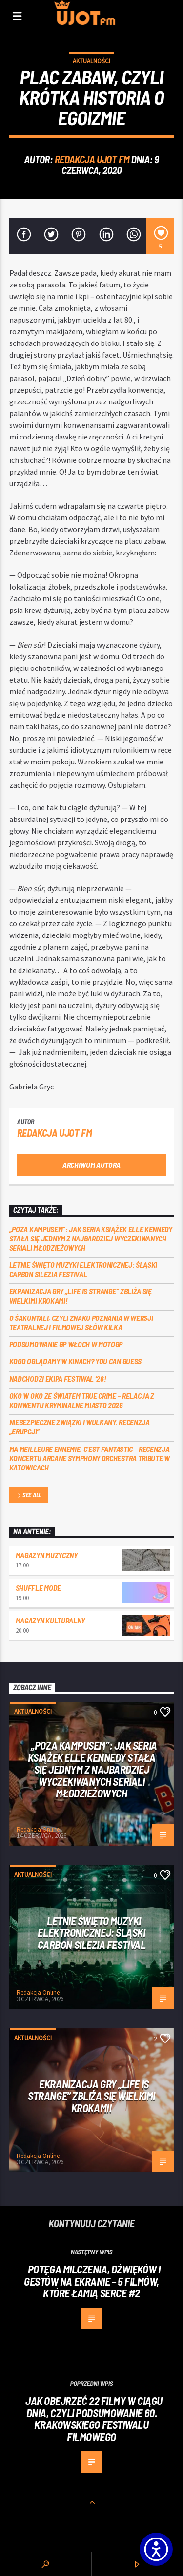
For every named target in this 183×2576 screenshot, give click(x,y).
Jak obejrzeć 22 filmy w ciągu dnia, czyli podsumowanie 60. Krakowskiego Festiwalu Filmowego (94, 2418)
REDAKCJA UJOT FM (92, 159)
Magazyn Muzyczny (47, 1555)
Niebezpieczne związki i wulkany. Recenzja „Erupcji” (79, 1426)
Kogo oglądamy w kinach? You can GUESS (75, 1361)
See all (28, 1495)
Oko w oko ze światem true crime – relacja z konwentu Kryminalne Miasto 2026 (81, 1400)
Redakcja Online (38, 1829)
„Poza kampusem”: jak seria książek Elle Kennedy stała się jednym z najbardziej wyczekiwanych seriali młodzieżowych (90, 1238)
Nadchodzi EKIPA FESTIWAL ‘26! (57, 1378)
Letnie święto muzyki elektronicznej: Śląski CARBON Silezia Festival (83, 1269)
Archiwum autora (91, 1164)
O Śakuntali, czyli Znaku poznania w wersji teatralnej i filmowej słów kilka (81, 1322)
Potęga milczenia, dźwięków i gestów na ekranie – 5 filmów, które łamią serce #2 (92, 2281)
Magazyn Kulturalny (50, 1620)
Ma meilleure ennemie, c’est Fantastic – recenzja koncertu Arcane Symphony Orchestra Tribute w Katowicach (89, 1458)
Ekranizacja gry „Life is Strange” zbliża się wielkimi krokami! (80, 1295)
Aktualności (91, 61)
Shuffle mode (38, 1587)
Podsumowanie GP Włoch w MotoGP (65, 1344)
